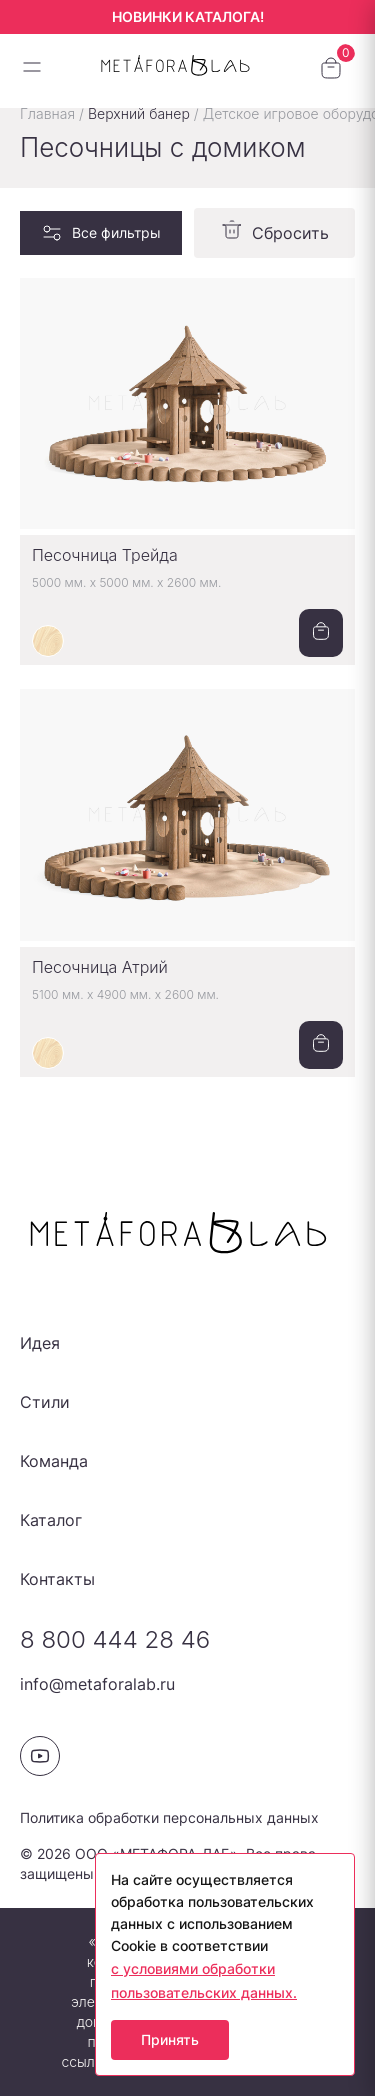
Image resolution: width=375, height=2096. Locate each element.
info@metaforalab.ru (97, 1684)
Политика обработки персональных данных (169, 1817)
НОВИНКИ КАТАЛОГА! (188, 16)
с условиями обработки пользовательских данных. (204, 1980)
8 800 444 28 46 (115, 1639)
